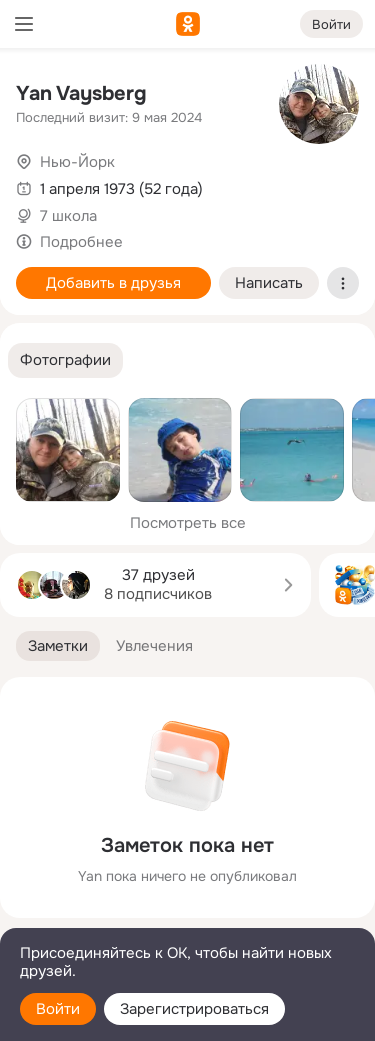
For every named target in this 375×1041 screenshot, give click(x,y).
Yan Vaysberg (81, 93)
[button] (65, 360)
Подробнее (81, 242)
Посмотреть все (188, 523)
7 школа (68, 216)
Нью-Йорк (77, 162)
